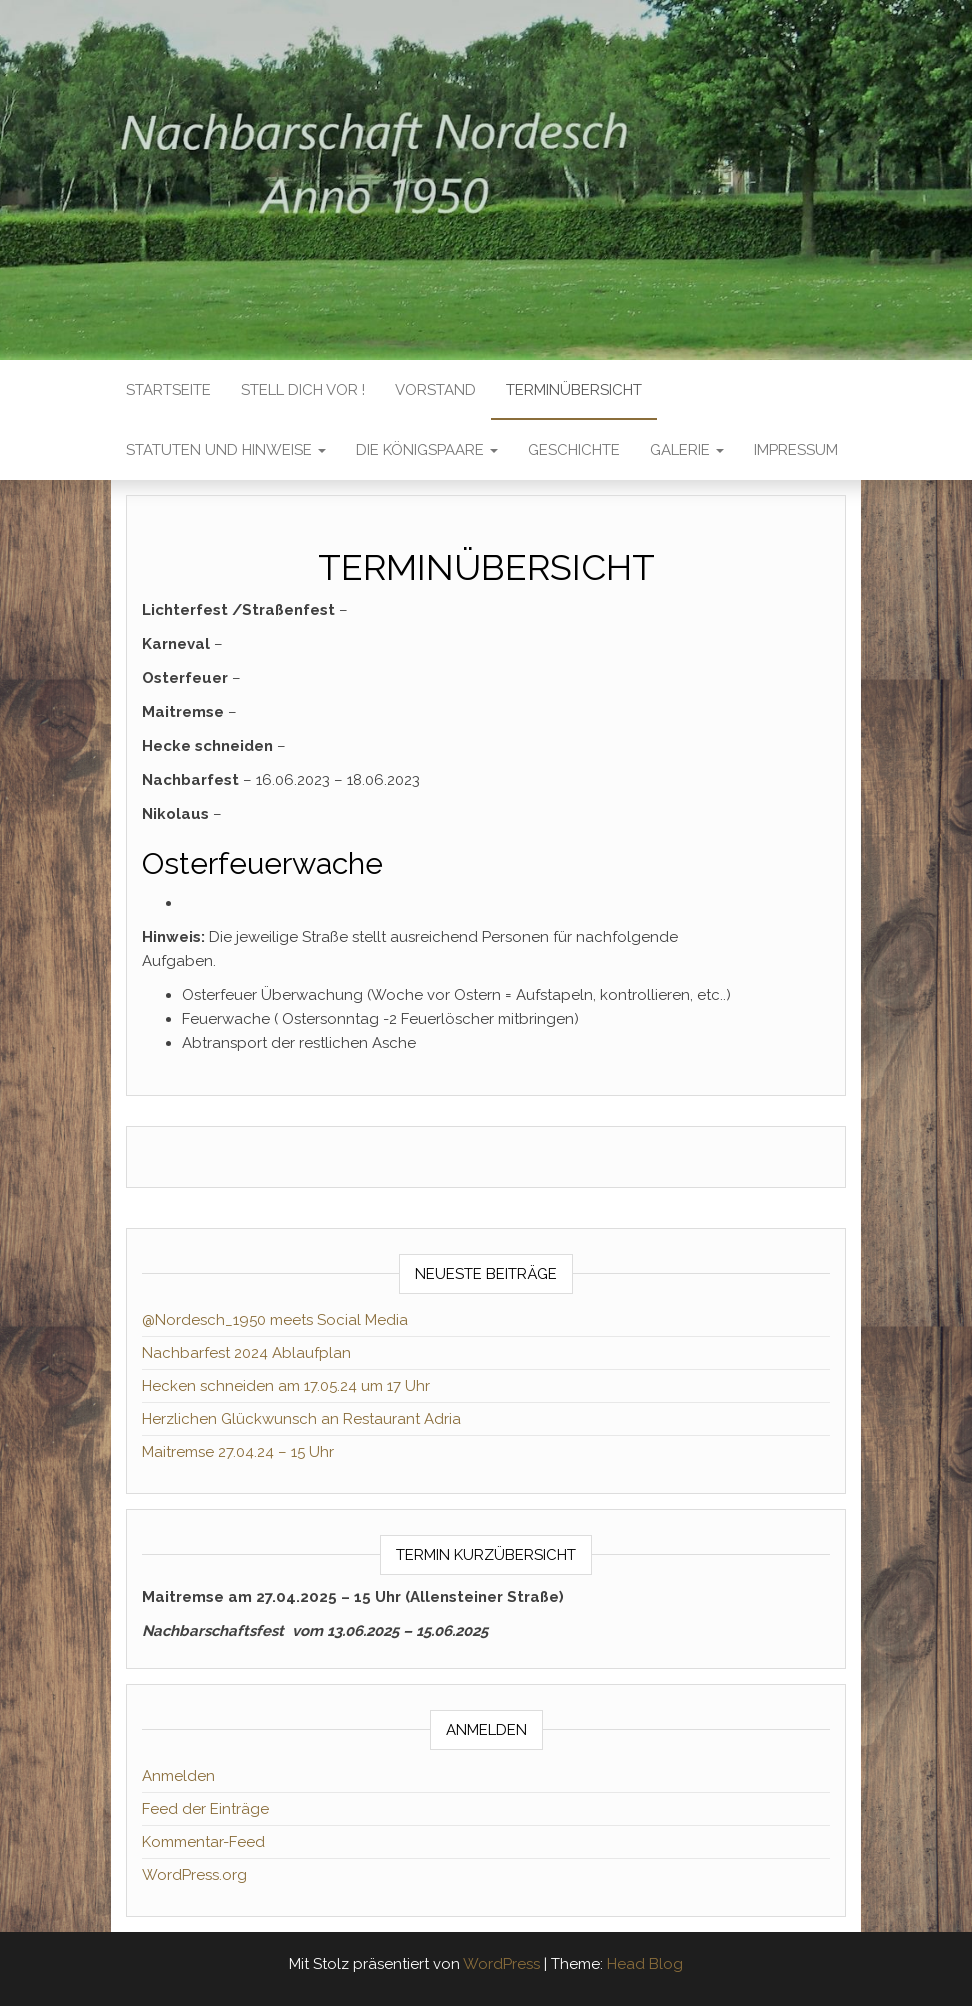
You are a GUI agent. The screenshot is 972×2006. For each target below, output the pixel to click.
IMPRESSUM (796, 450)
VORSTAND (435, 390)
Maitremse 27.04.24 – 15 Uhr (238, 1452)
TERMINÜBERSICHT (574, 390)
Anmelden (178, 1776)
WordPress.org (194, 1875)
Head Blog (645, 1964)
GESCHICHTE (574, 450)
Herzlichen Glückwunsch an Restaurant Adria (301, 1419)
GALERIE (687, 450)
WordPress (501, 1964)
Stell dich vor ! (303, 390)
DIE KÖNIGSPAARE (427, 450)
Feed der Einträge (205, 1809)
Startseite (168, 390)
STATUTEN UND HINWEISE (226, 450)
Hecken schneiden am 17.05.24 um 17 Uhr (286, 1386)
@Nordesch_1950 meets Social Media (275, 1320)
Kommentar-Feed (203, 1842)
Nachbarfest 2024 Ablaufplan (246, 1353)
